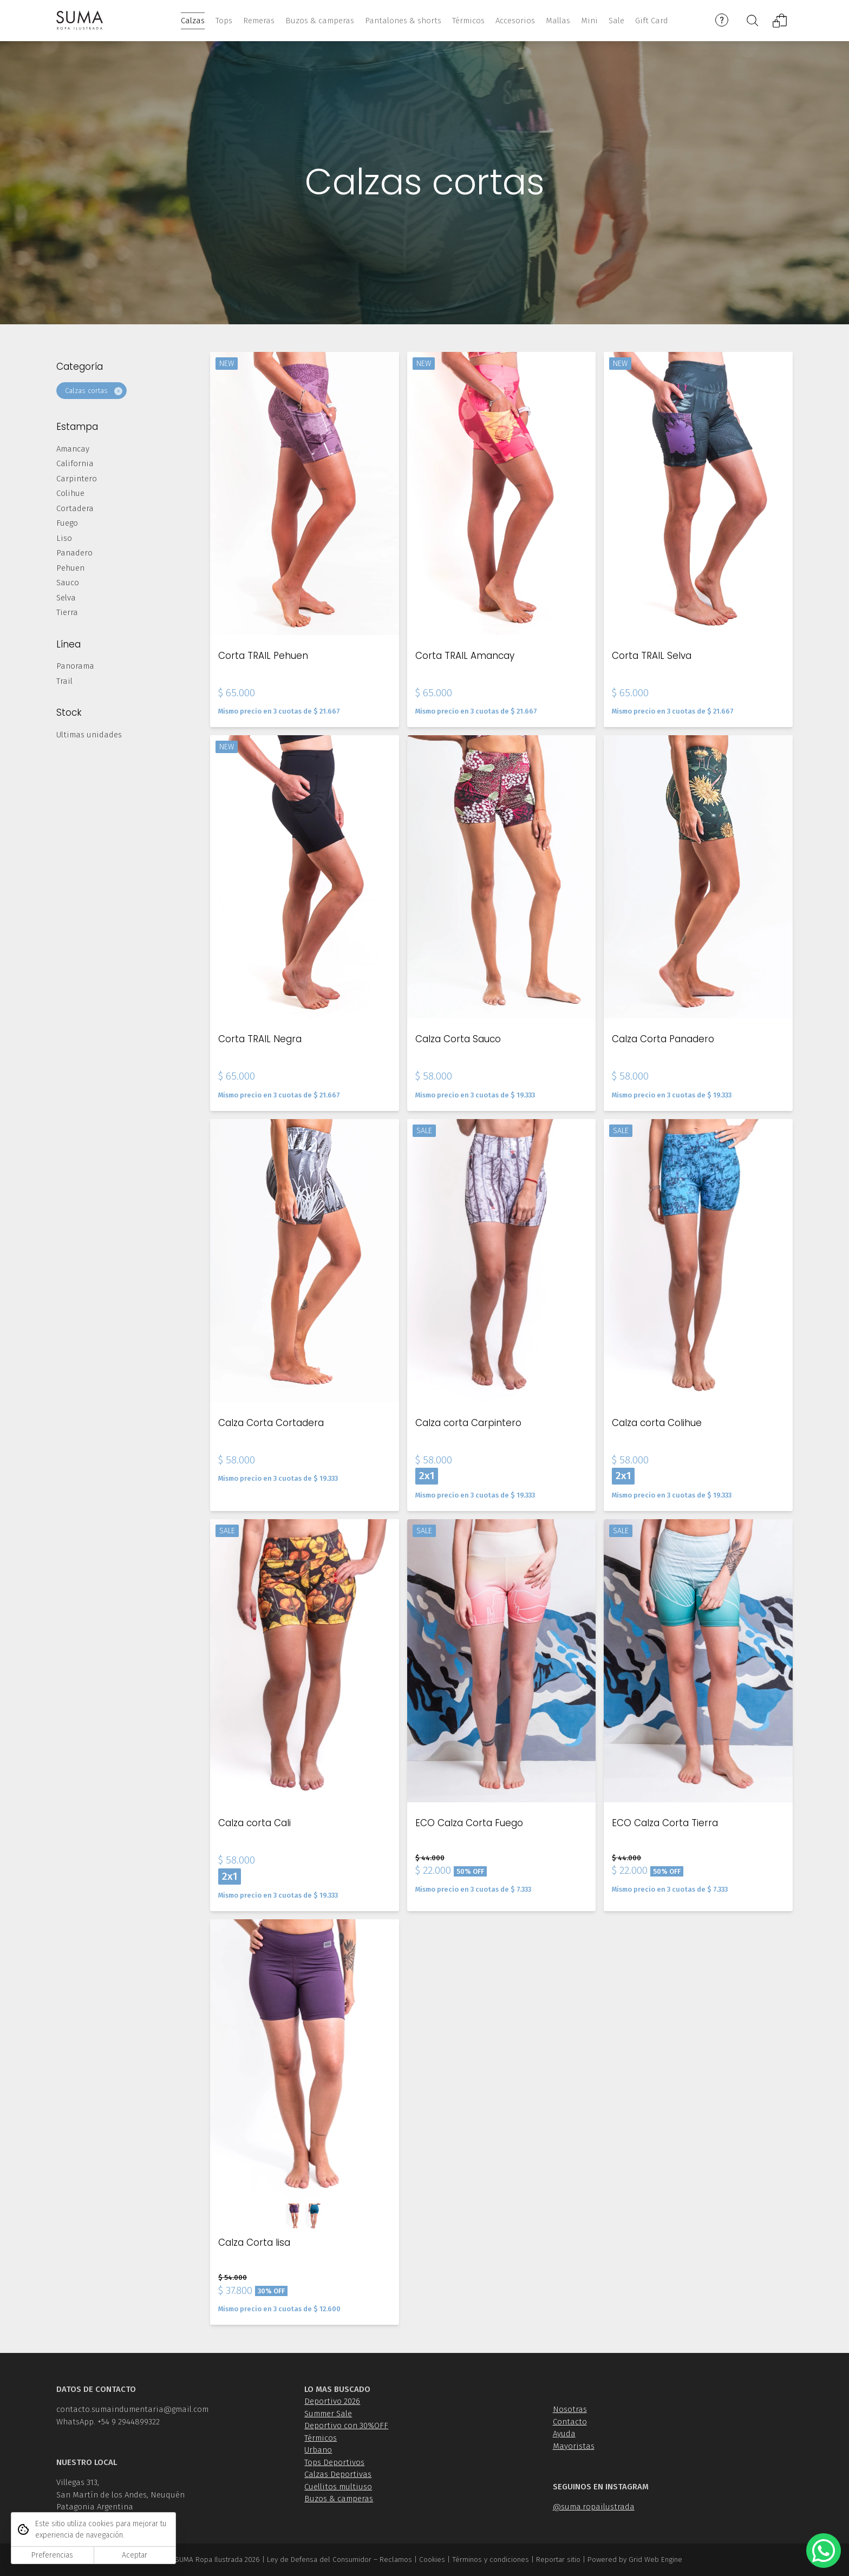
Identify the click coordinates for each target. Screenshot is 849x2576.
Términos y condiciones (490, 2559)
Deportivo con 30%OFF (346, 2425)
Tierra (67, 612)
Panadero (74, 553)
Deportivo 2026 (332, 2401)
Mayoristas (574, 2446)
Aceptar (134, 2555)
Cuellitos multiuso (338, 2487)
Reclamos (396, 2559)
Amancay (72, 449)
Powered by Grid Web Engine (634, 2559)
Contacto (570, 2422)
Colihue (70, 493)
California (75, 463)
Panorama (75, 666)
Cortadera (75, 508)
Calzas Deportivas (337, 2474)
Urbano (318, 2450)
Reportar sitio (558, 2559)
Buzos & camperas (338, 2498)
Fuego (67, 523)
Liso (64, 538)
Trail (64, 681)
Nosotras (570, 2409)
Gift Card (651, 20)
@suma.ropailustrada (594, 2507)
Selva (66, 598)
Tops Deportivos (334, 2462)
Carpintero (76, 478)
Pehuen (70, 568)
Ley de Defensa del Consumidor (319, 2559)
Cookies (432, 2559)
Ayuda (564, 2433)
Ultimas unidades (89, 735)
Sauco (67, 582)
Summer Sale (328, 2413)
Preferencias (52, 2555)
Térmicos (320, 2438)
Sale (616, 20)
